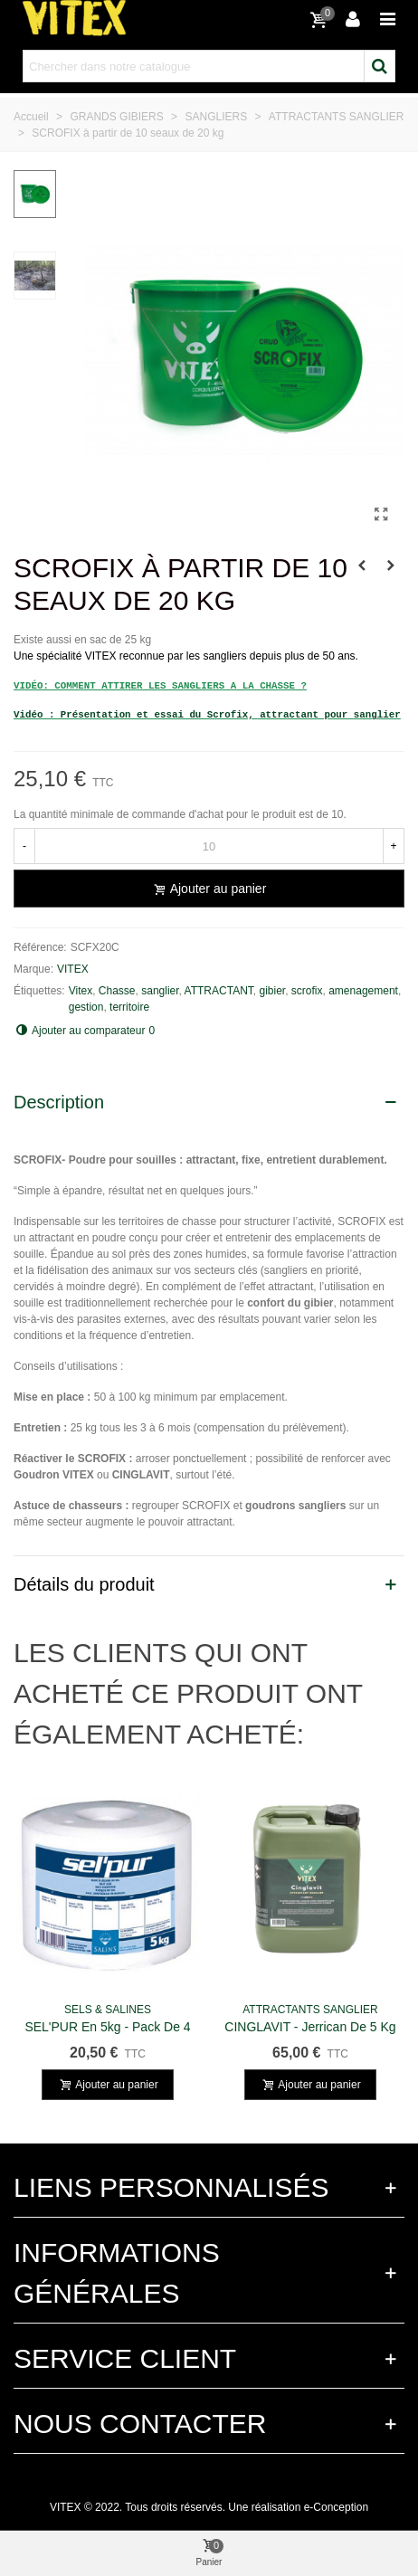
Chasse (117, 990)
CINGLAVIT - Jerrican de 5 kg (309, 2027)
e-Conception (336, 2507)
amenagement (363, 990)
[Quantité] (209, 846)
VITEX (73, 969)
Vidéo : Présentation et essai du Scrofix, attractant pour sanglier (207, 714)
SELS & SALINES (107, 2009)
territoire (129, 1007)
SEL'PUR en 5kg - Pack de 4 (107, 2027)
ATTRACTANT (219, 990)
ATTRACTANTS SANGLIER (310, 2009)
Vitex (80, 990)
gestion (86, 1007)
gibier (272, 990)
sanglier (159, 990)
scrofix (307, 990)
